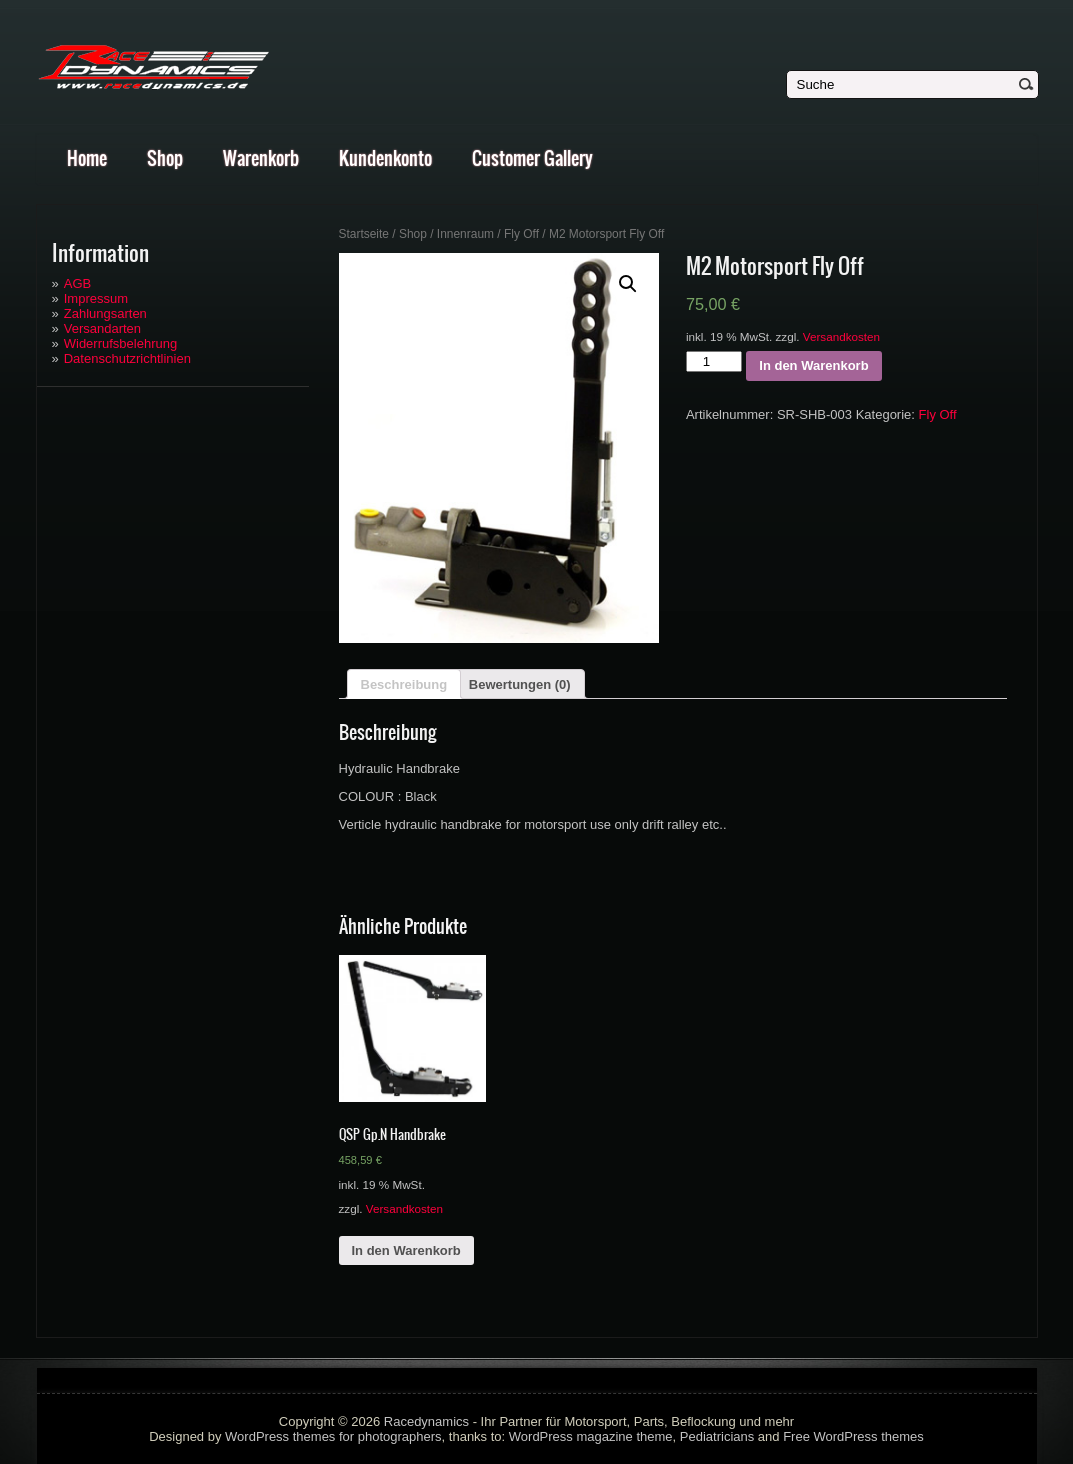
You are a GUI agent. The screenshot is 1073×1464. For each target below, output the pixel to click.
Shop (165, 158)
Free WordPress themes (853, 1436)
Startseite (364, 234)
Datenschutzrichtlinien (127, 358)
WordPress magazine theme (591, 1436)
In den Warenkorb (813, 365)
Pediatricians (717, 1436)
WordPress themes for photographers (333, 1436)
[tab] (404, 684)
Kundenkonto (385, 158)
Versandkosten (841, 336)
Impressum (96, 298)
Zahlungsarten (105, 313)
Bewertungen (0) (520, 684)
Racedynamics (426, 1421)
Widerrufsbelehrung (120, 343)
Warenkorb (261, 158)
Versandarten (102, 328)
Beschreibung (404, 684)
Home (87, 158)
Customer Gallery (532, 158)
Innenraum (465, 234)
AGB (77, 283)
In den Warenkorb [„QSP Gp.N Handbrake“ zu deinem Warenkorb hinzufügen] (406, 1250)
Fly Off (521, 234)
